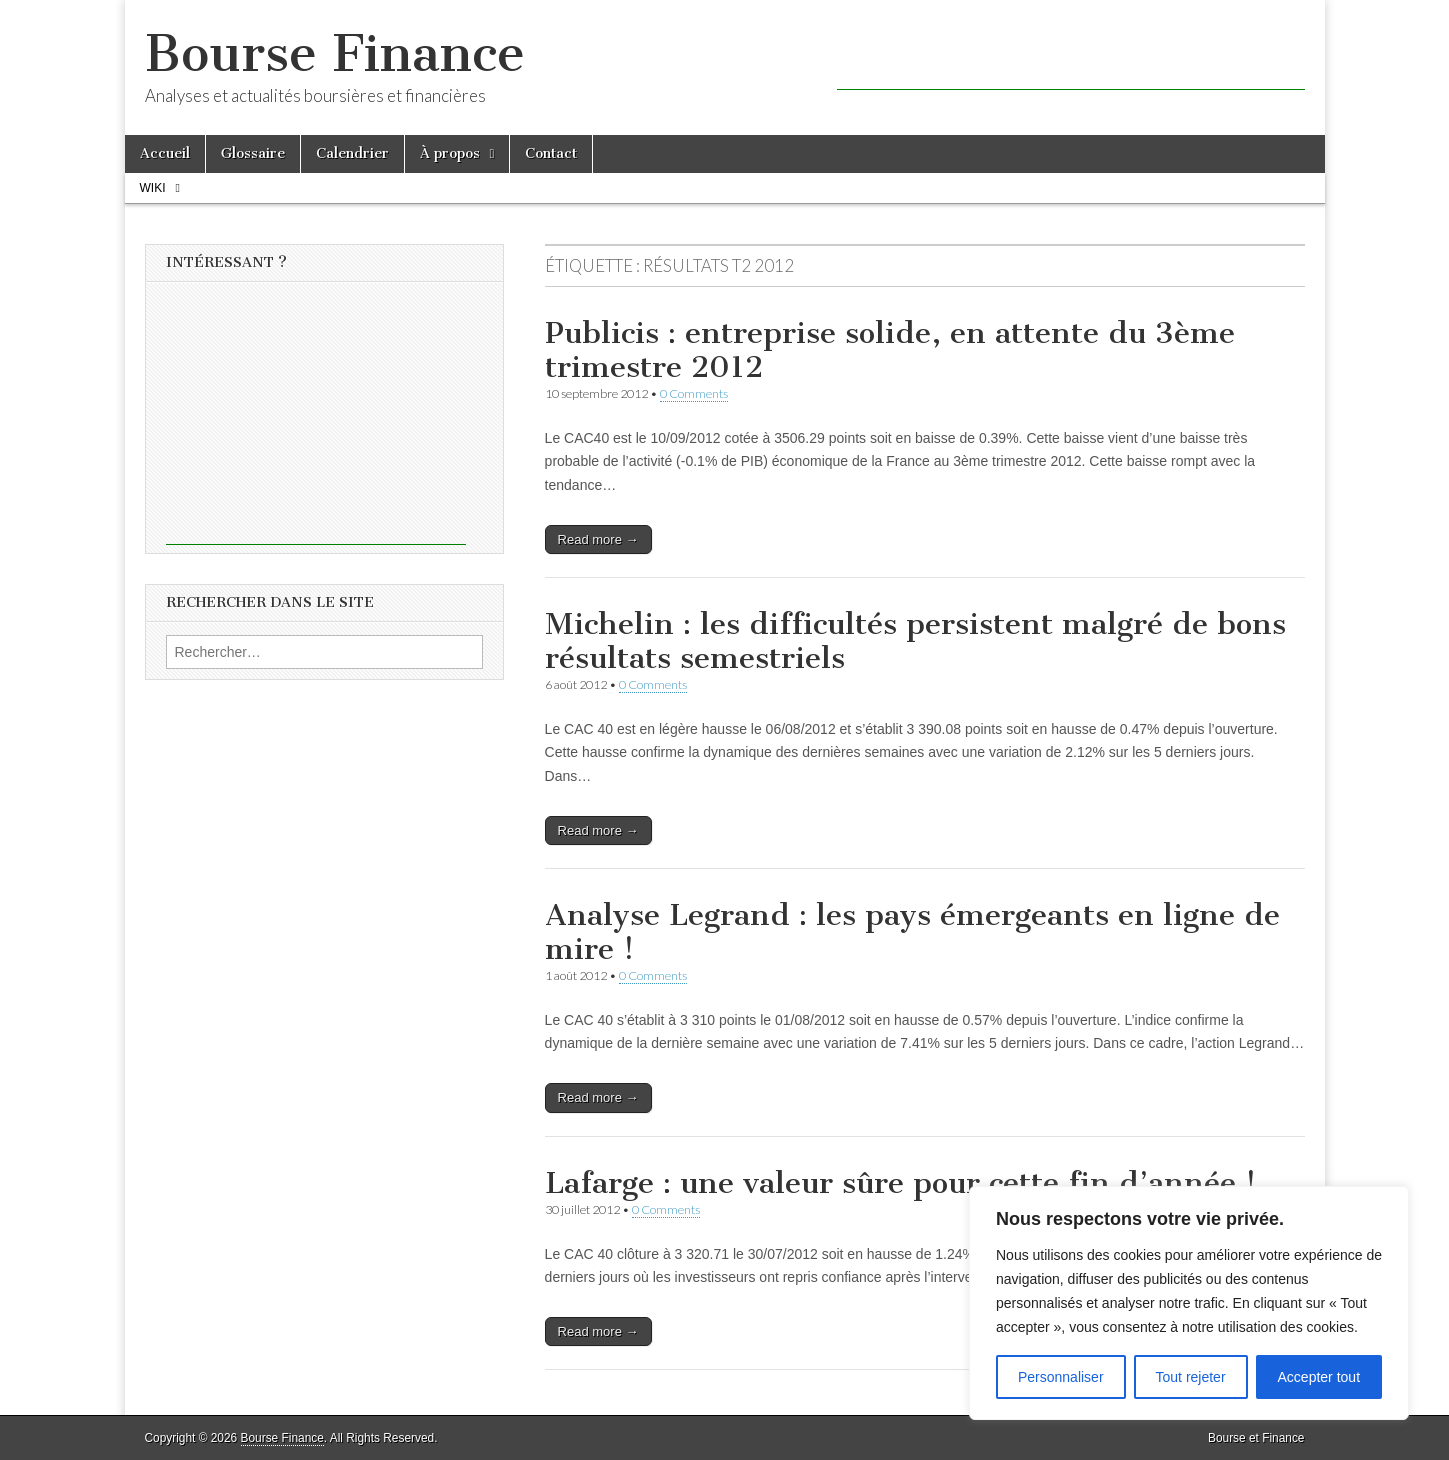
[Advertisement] (1071, 60)
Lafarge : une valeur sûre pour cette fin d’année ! (900, 1183)
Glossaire (253, 153)
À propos (450, 153)
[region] (1189, 1303)
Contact (551, 153)
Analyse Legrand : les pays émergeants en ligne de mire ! (912, 932)
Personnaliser (1061, 1377)
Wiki (153, 188)
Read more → (598, 539)
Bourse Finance (335, 53)
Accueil (165, 153)
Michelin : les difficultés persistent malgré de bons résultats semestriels (915, 641)
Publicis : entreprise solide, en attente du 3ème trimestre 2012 (890, 350)
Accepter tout (1319, 1377)
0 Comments (694, 393)
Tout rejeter (1191, 1377)
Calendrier (352, 153)
